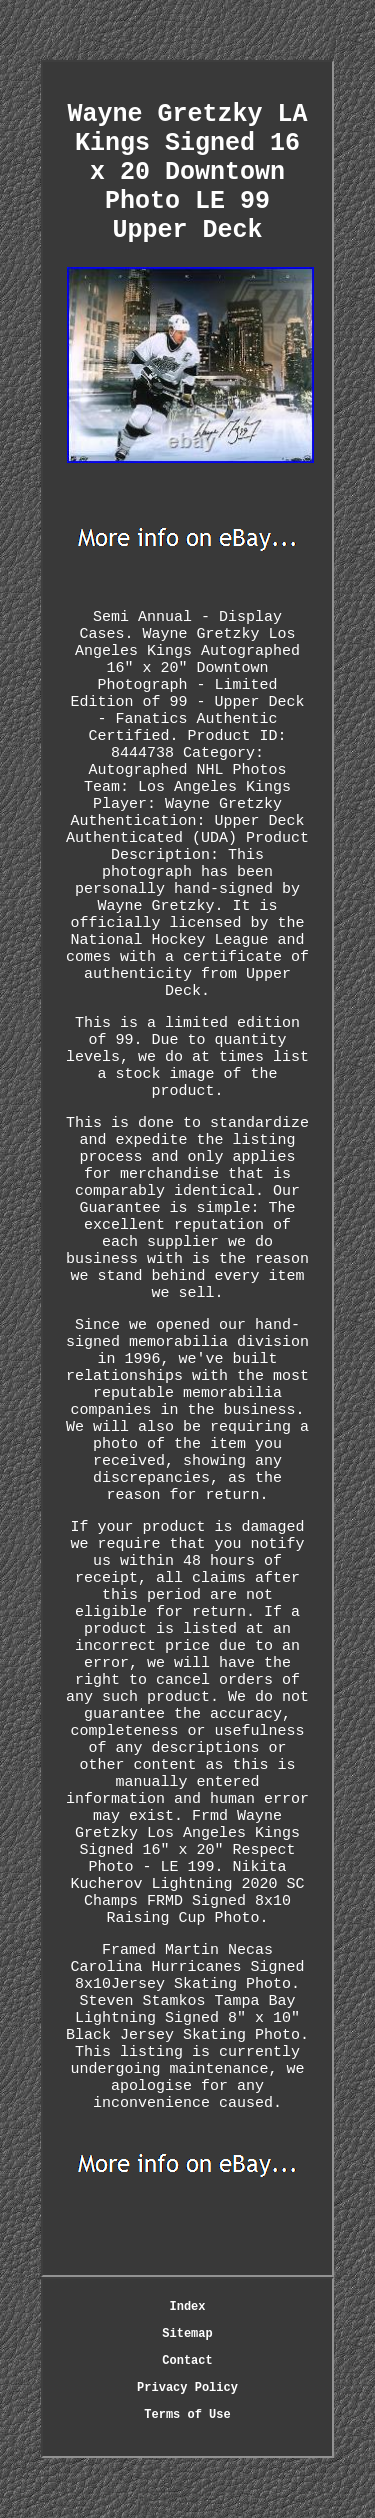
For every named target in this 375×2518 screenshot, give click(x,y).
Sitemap (187, 2334)
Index (187, 2307)
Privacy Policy (187, 2388)
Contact (187, 2361)
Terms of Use (187, 2415)
